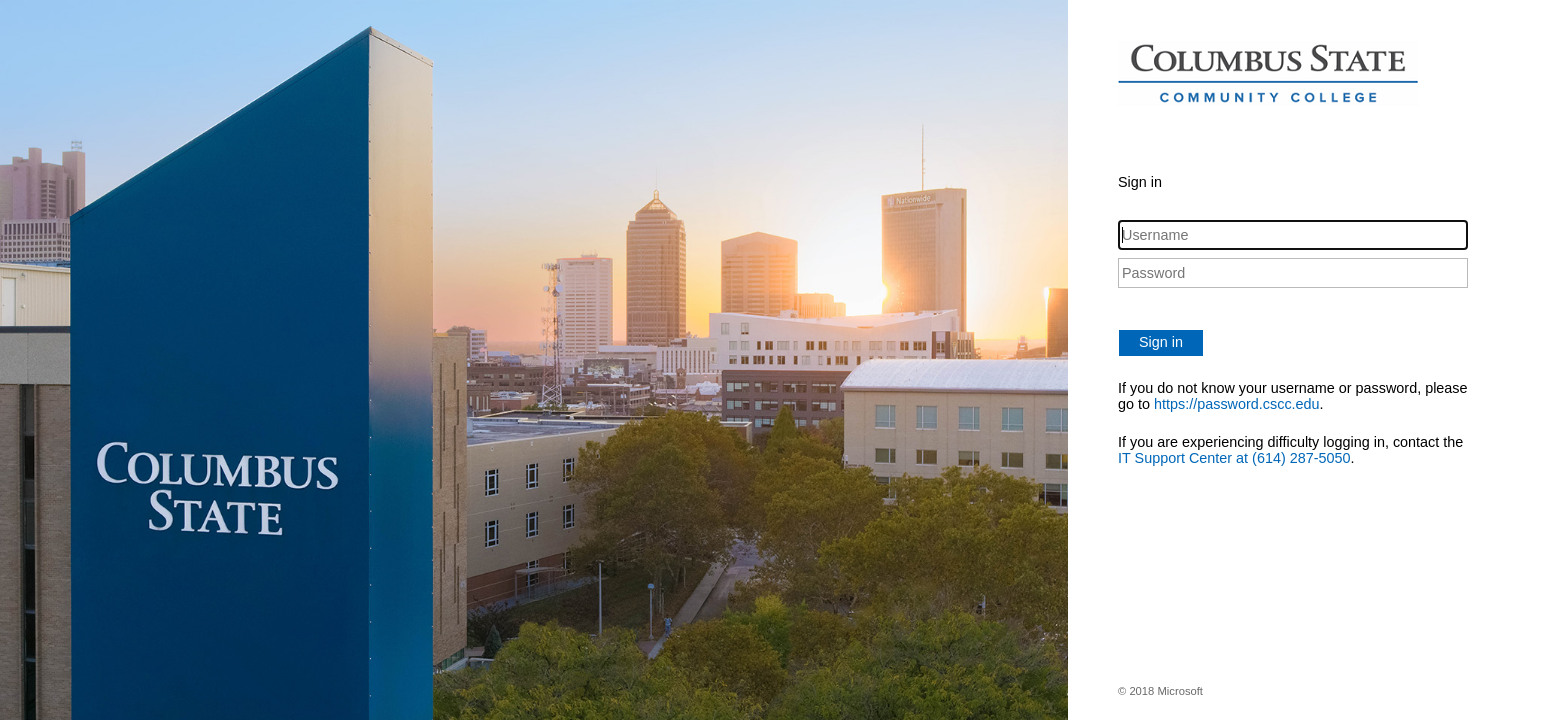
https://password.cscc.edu (1237, 404)
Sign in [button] (1161, 342)
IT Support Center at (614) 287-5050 (1234, 458)
